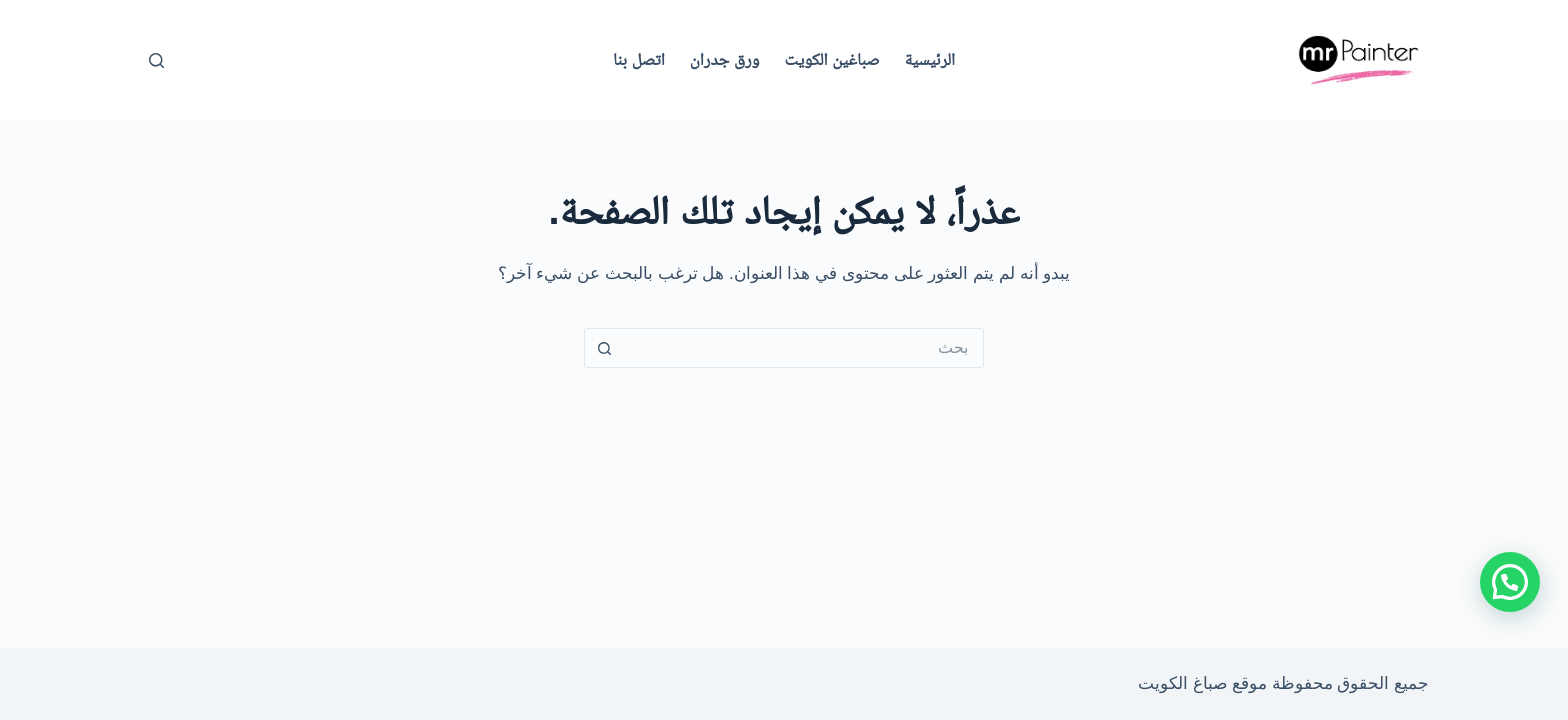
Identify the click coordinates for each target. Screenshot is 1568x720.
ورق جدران (725, 59)
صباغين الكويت (832, 59)
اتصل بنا (639, 59)
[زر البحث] (604, 348)
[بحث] (156, 60)
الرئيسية (930, 59)
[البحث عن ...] (804, 348)
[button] (1510, 582)
